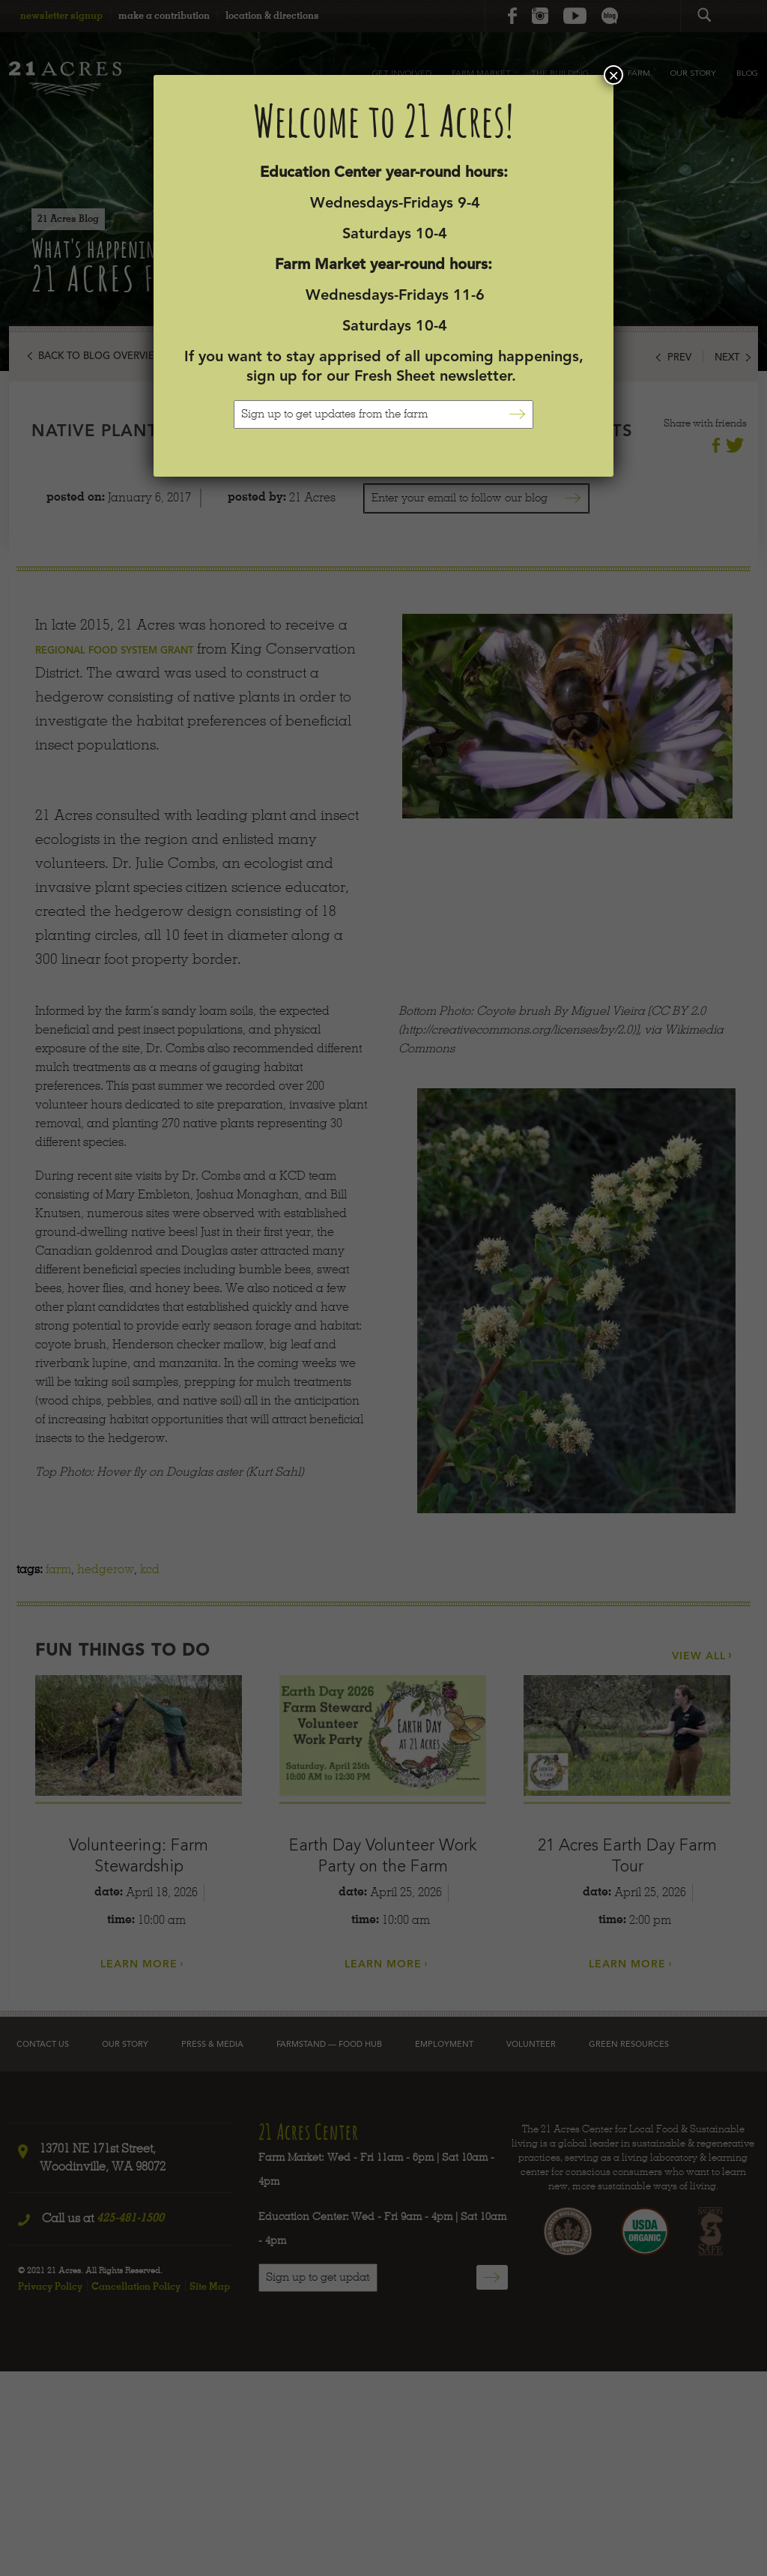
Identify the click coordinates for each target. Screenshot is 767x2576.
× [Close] (613, 75)
